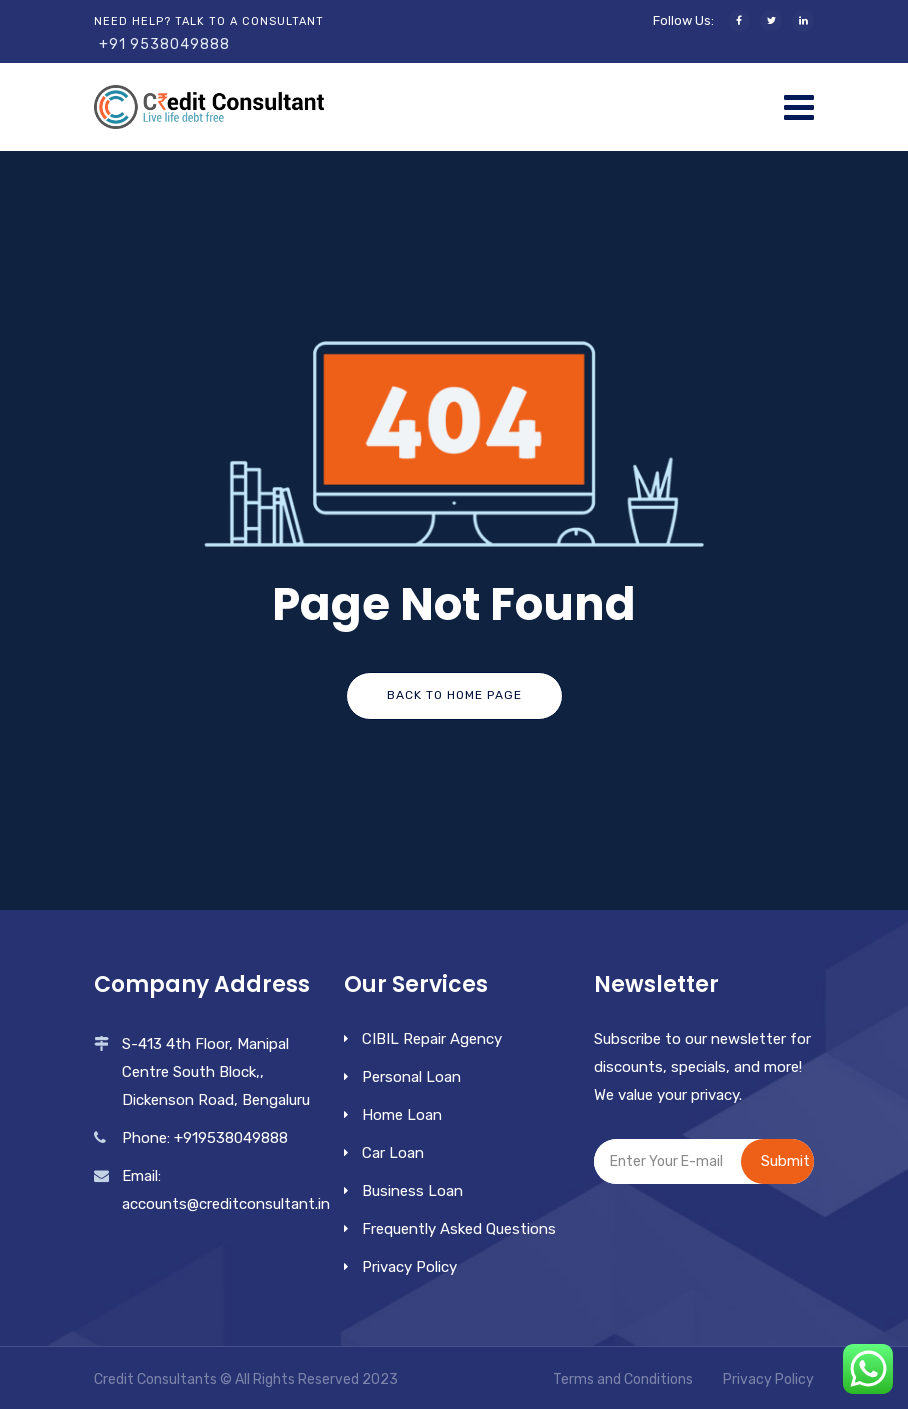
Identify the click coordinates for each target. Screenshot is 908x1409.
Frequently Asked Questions (459, 1229)
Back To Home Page (454, 695)
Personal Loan (411, 1077)
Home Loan (402, 1115)
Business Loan (412, 1191)
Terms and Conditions (623, 1379)
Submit (785, 1161)
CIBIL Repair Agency (432, 1039)
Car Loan (393, 1153)
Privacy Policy (409, 1267)
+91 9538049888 (164, 44)
